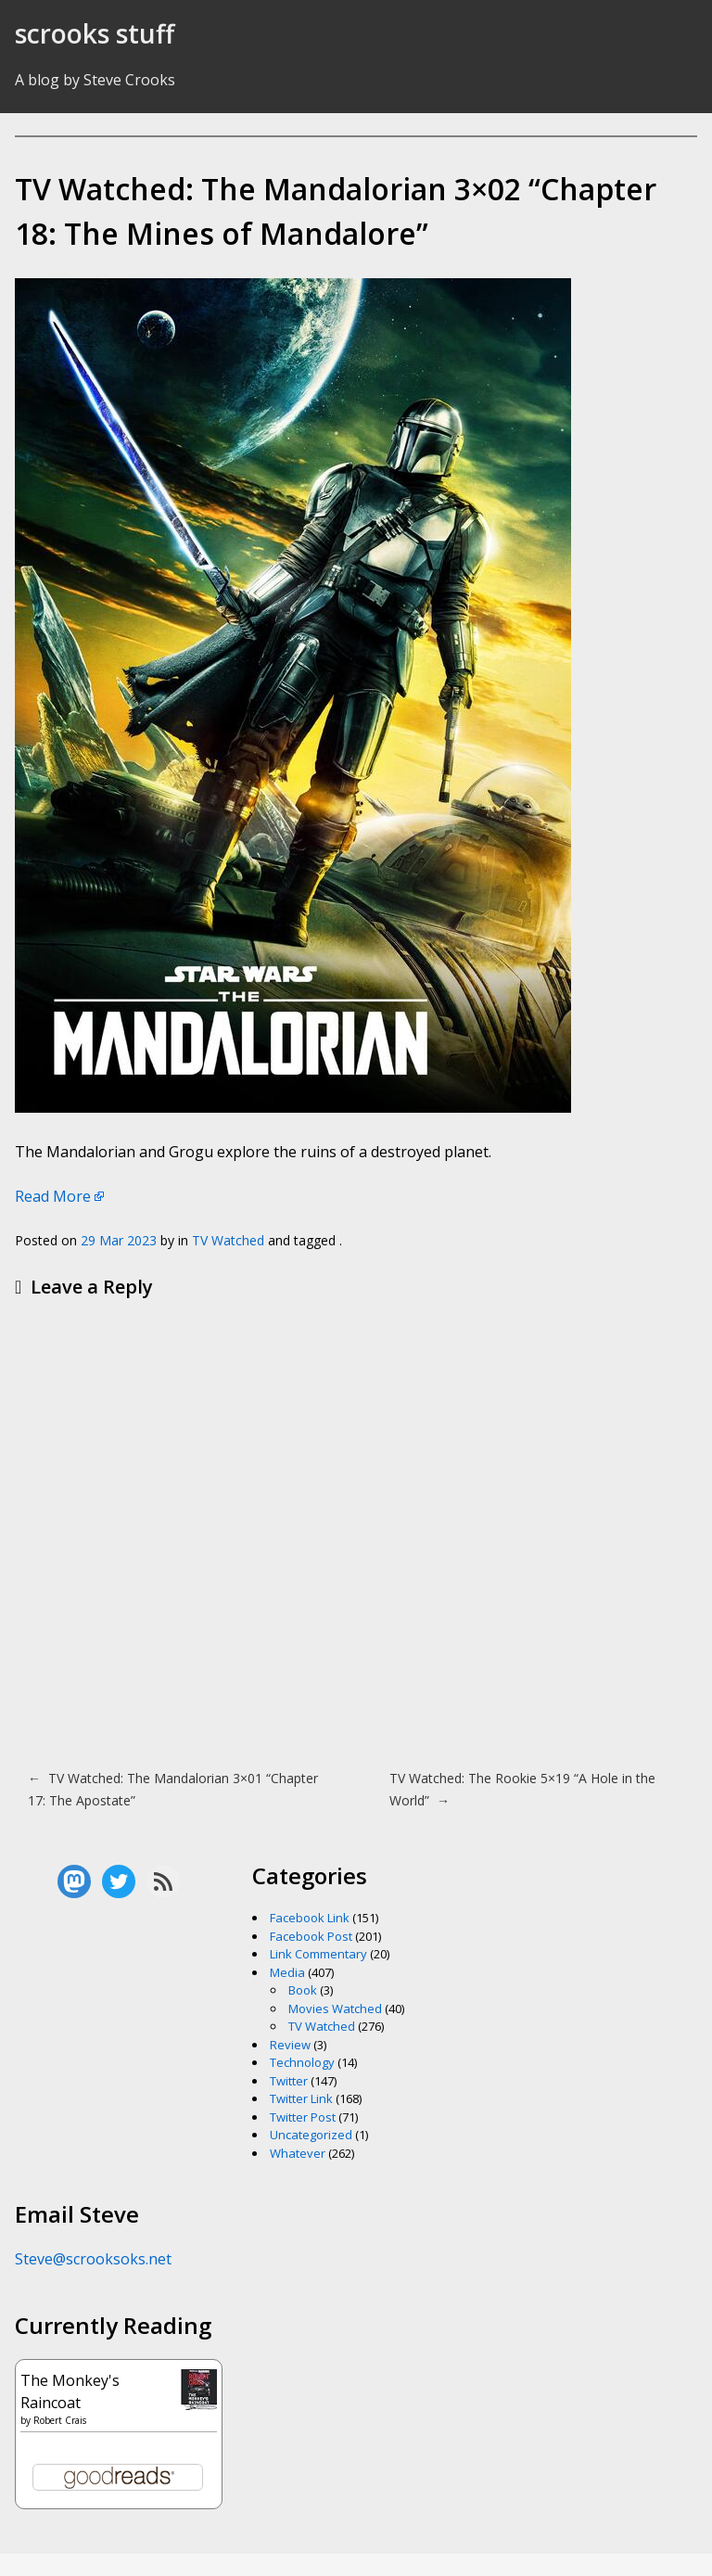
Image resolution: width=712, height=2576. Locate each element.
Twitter (289, 2080)
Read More (53, 1196)
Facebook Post (311, 1936)
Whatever (297, 2153)
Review (290, 2044)
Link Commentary (318, 1953)
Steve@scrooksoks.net (93, 2259)
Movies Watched (335, 2008)
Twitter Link (301, 2098)
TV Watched (228, 1240)
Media (287, 1972)
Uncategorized (311, 2134)
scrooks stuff (94, 33)
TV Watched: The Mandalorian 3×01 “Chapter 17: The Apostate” (173, 1789)
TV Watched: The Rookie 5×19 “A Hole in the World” (522, 1789)
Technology (302, 2062)
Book (302, 1990)
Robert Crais (59, 2420)
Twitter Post (303, 2117)
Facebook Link (310, 1917)
